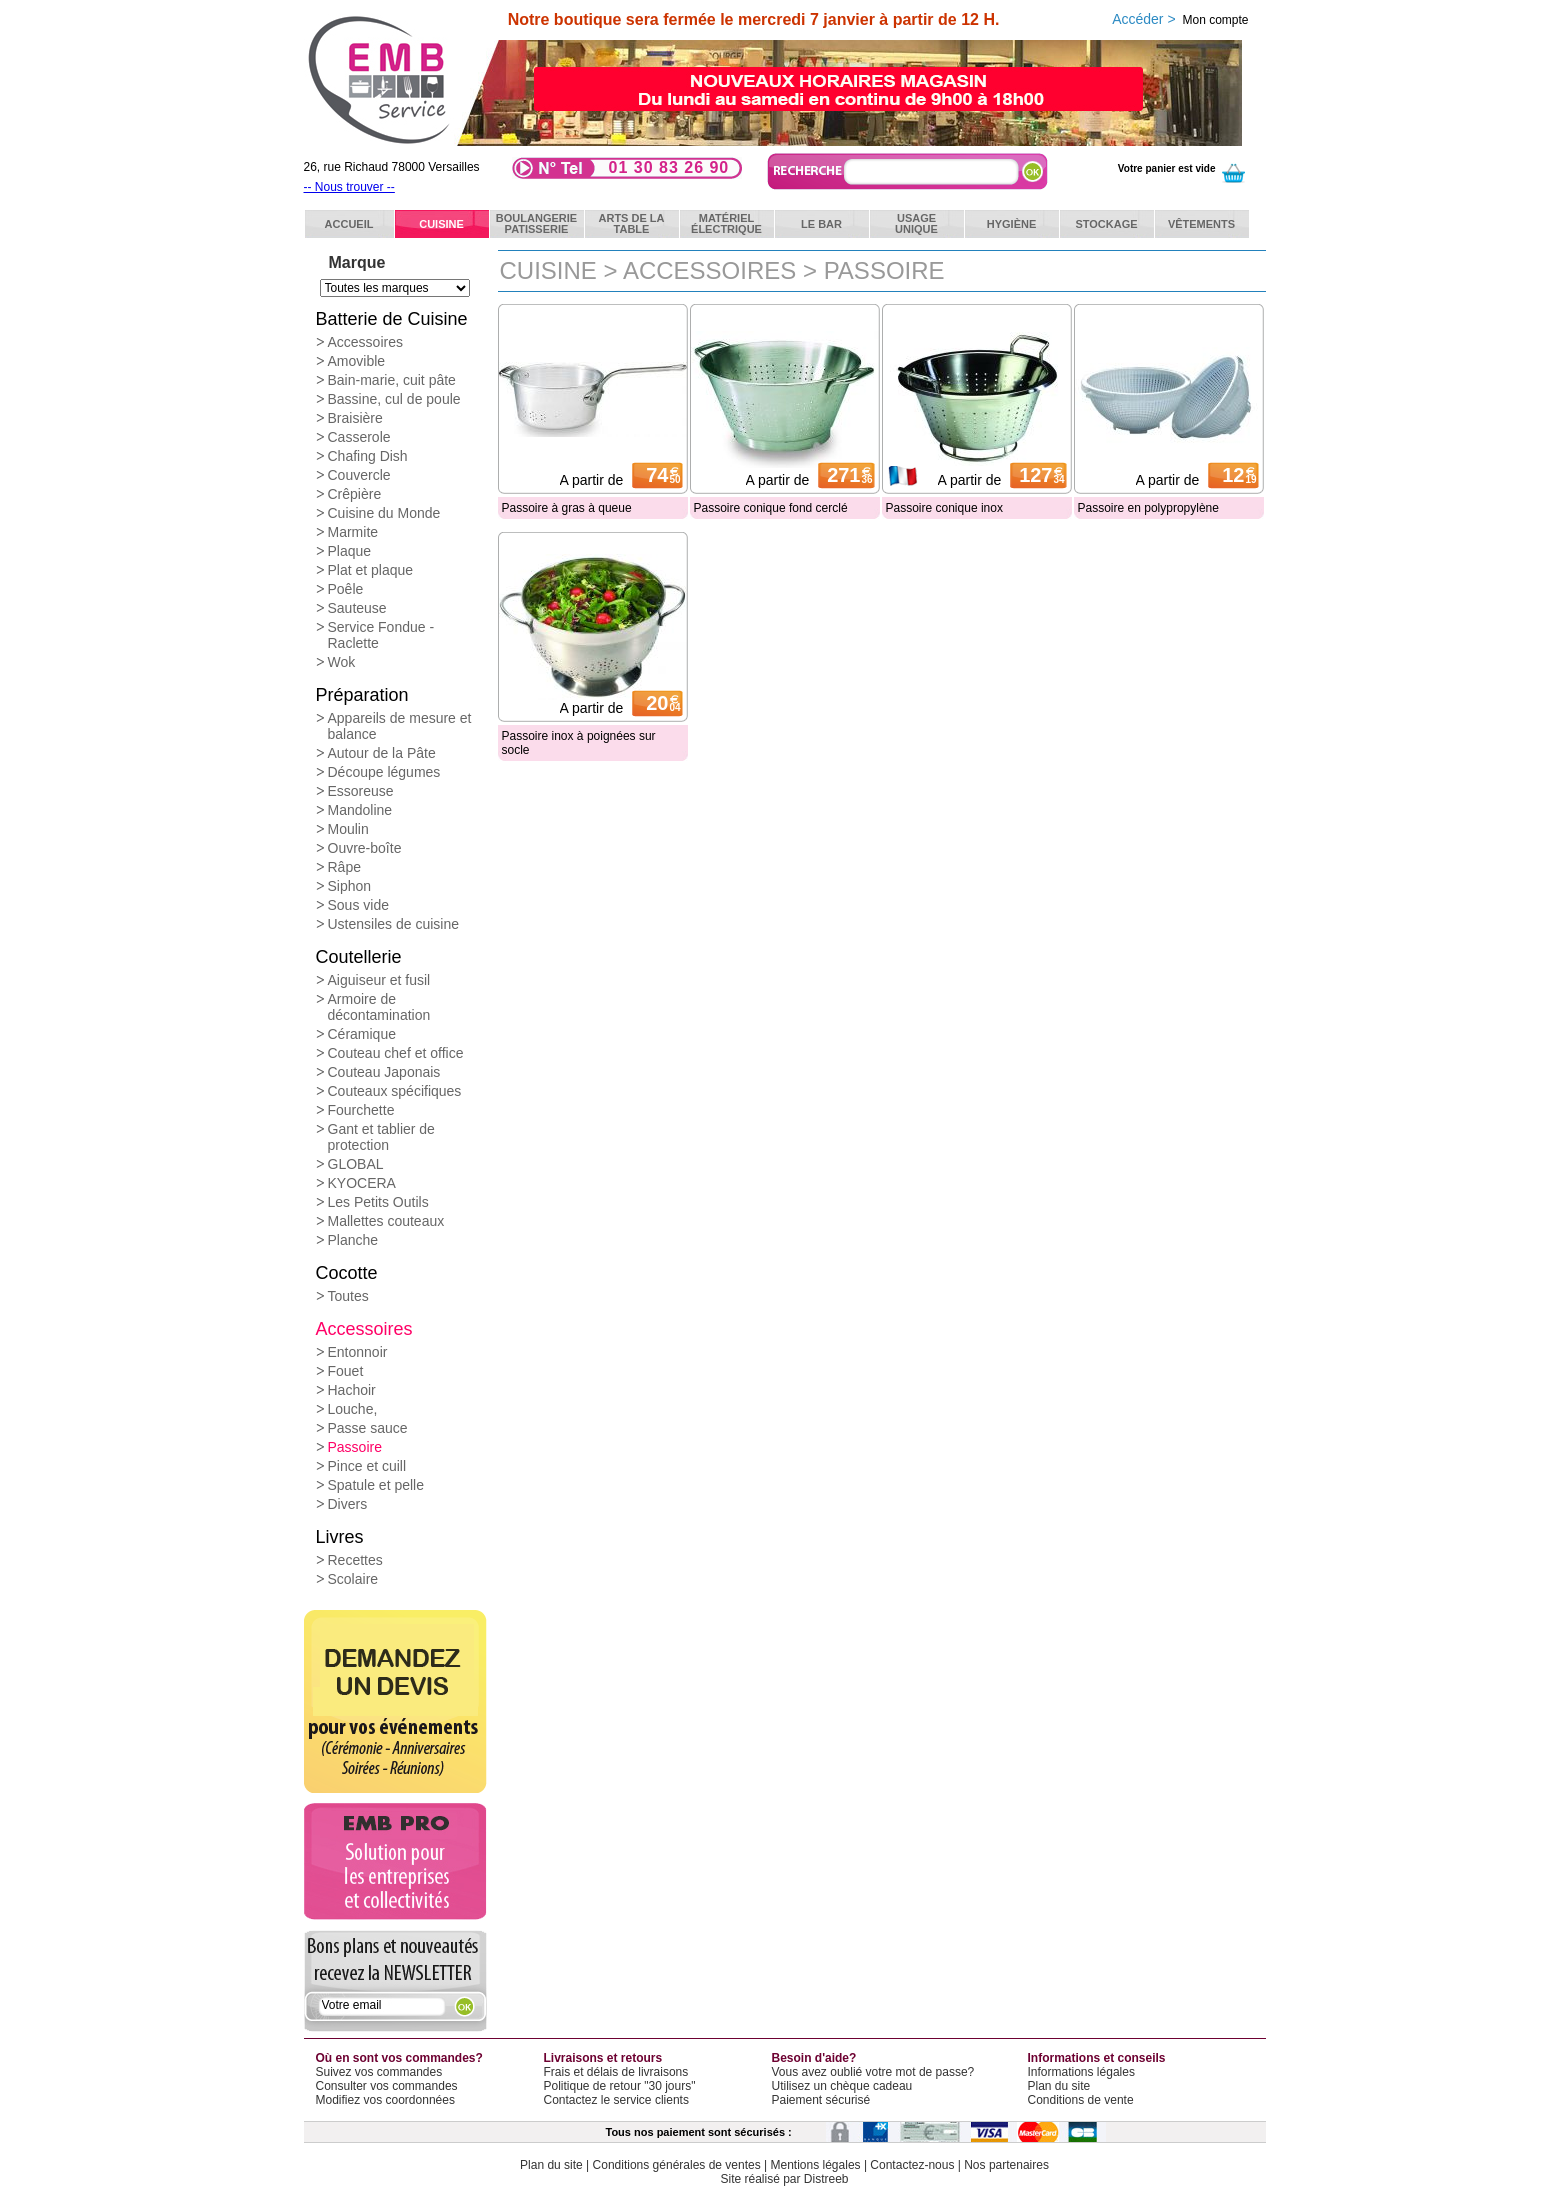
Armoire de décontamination (379, 1007)
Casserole (359, 437)
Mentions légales (816, 2165)
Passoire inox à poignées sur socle (579, 743)
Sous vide (358, 905)
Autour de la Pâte (382, 753)
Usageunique (916, 223)
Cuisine (441, 224)
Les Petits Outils (378, 1202)
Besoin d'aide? (814, 2058)
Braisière (355, 418)
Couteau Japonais (384, 1072)
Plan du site (1059, 2086)
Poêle (346, 589)
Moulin (348, 829)
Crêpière (355, 494)
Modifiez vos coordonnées (385, 2100)
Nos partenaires (1006, 2165)
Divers (348, 1504)
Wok (342, 662)
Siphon (350, 886)
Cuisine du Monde (384, 513)
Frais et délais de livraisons (616, 2072)
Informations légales (1081, 2072)
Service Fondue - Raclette (381, 635)
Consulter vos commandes (387, 2086)
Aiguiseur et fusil (379, 980)
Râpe (344, 867)
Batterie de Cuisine (392, 319)
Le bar (821, 224)
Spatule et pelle (376, 1485)
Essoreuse (361, 791)
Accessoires (365, 342)
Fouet (346, 1371)
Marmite (353, 532)
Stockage (1106, 224)
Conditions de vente (1081, 2100)
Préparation (362, 695)
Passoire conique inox (944, 508)
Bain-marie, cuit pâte (392, 380)
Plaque (350, 551)
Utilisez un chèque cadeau (842, 2086)
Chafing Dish (368, 456)
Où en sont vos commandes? (399, 2058)
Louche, (353, 1409)
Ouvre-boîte (365, 848)
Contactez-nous (912, 2165)
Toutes (348, 1296)
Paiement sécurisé (821, 2100)
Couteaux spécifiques (395, 1091)
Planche (353, 1240)
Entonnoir (358, 1352)
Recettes (355, 1560)
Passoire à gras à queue (567, 508)
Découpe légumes (384, 772)
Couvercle (359, 475)
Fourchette (361, 1110)
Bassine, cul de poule (394, 399)
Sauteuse (357, 608)
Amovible (357, 361)
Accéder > (1180, 19)
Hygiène (1012, 224)
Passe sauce (368, 1428)
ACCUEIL (349, 224)
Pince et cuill (367, 1466)
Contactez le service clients (616, 2100)
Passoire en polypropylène (1148, 508)
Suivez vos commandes (379, 2072)
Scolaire (353, 1579)
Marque (357, 262)
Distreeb (826, 2179)
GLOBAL (356, 1164)
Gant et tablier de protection (381, 1137)
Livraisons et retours (603, 2058)
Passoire (355, 1447)
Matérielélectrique (726, 223)
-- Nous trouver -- (349, 187)
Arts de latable (632, 223)
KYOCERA (362, 1183)
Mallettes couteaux (386, 1221)
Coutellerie (359, 957)
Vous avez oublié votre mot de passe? (873, 2072)
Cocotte (347, 1273)
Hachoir (352, 1390)
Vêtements (1201, 224)
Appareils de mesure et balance (400, 726)
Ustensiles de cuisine (394, 924)
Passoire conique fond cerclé (771, 508)
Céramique (362, 1034)
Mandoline (360, 810)
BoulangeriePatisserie (536, 223)
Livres (340, 1537)
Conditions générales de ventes (677, 2165)
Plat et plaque (371, 570)
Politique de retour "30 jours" (620, 2086)
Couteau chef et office (396, 1053)
